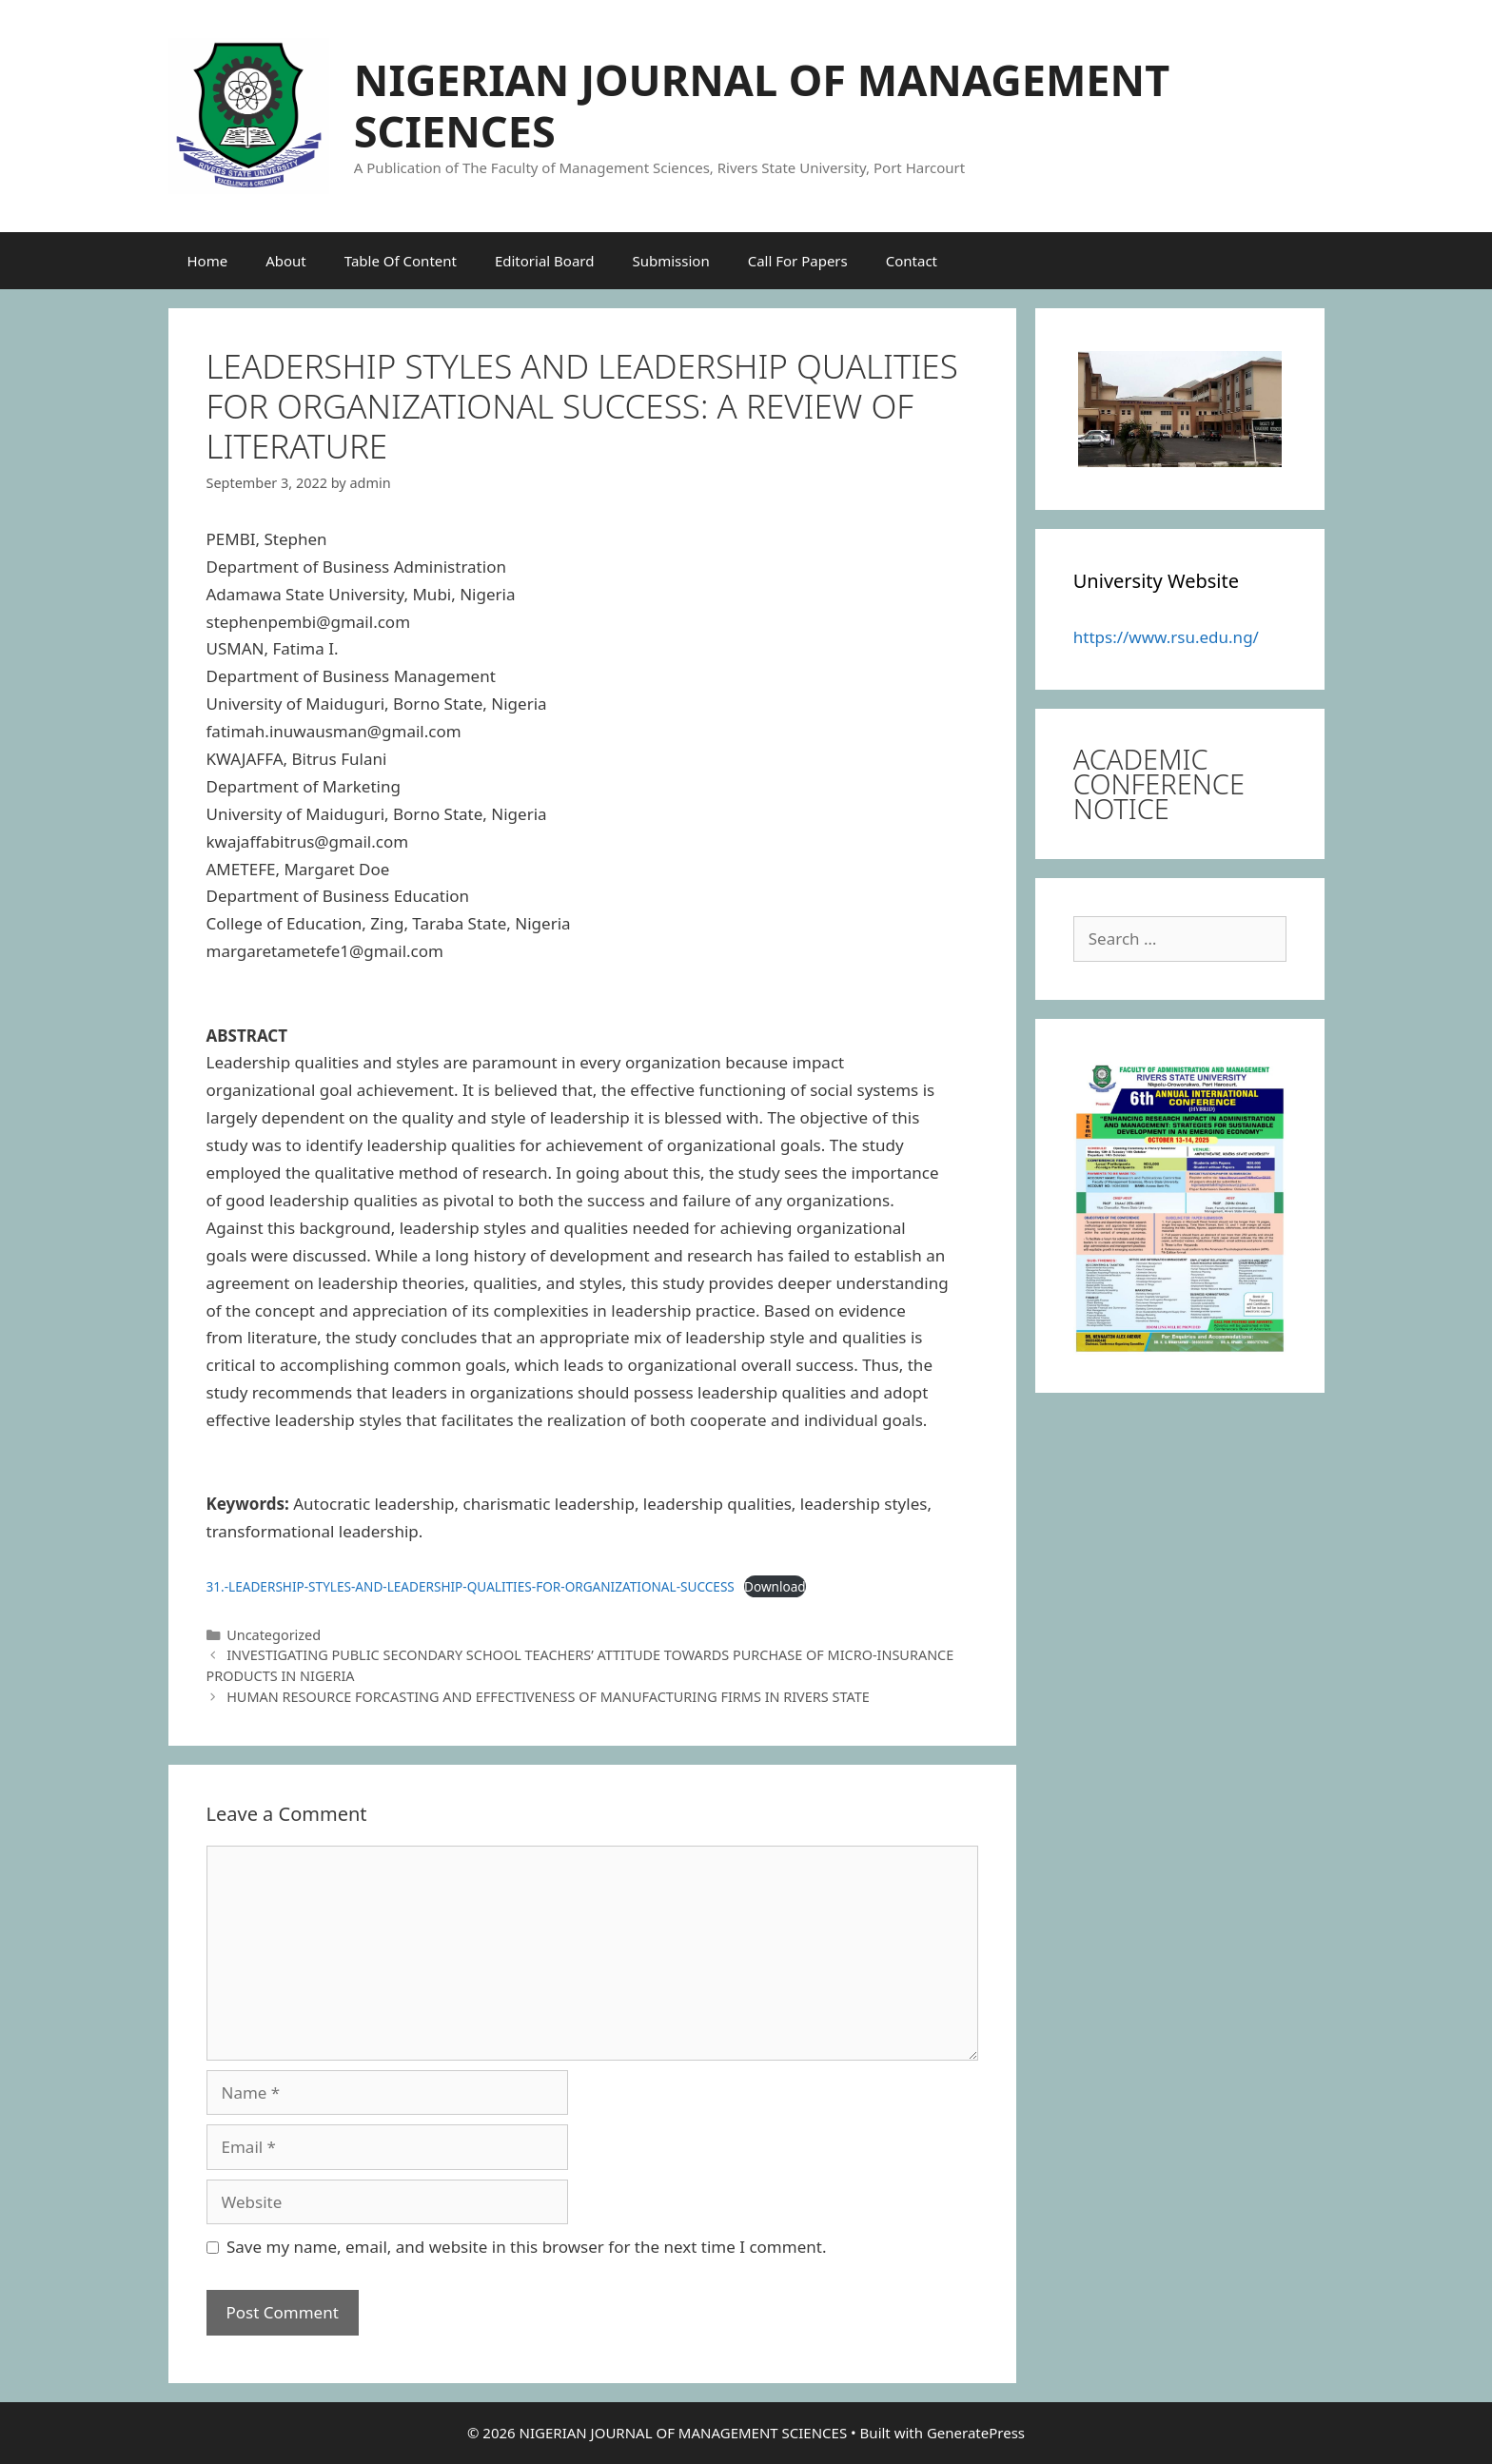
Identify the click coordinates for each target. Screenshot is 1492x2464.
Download (775, 1586)
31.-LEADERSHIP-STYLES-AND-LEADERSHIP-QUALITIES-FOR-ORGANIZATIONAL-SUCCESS (470, 1586)
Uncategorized (273, 1635)
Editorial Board (545, 260)
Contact (911, 260)
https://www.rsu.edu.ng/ (1166, 637)
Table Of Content (400, 260)
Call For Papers (798, 260)
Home (207, 260)
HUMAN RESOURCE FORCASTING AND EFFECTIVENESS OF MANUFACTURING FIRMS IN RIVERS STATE (548, 1697)
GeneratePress (976, 2432)
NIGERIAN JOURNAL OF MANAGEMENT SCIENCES (761, 105)
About (285, 260)
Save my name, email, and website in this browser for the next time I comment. (526, 2247)
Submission (670, 260)
